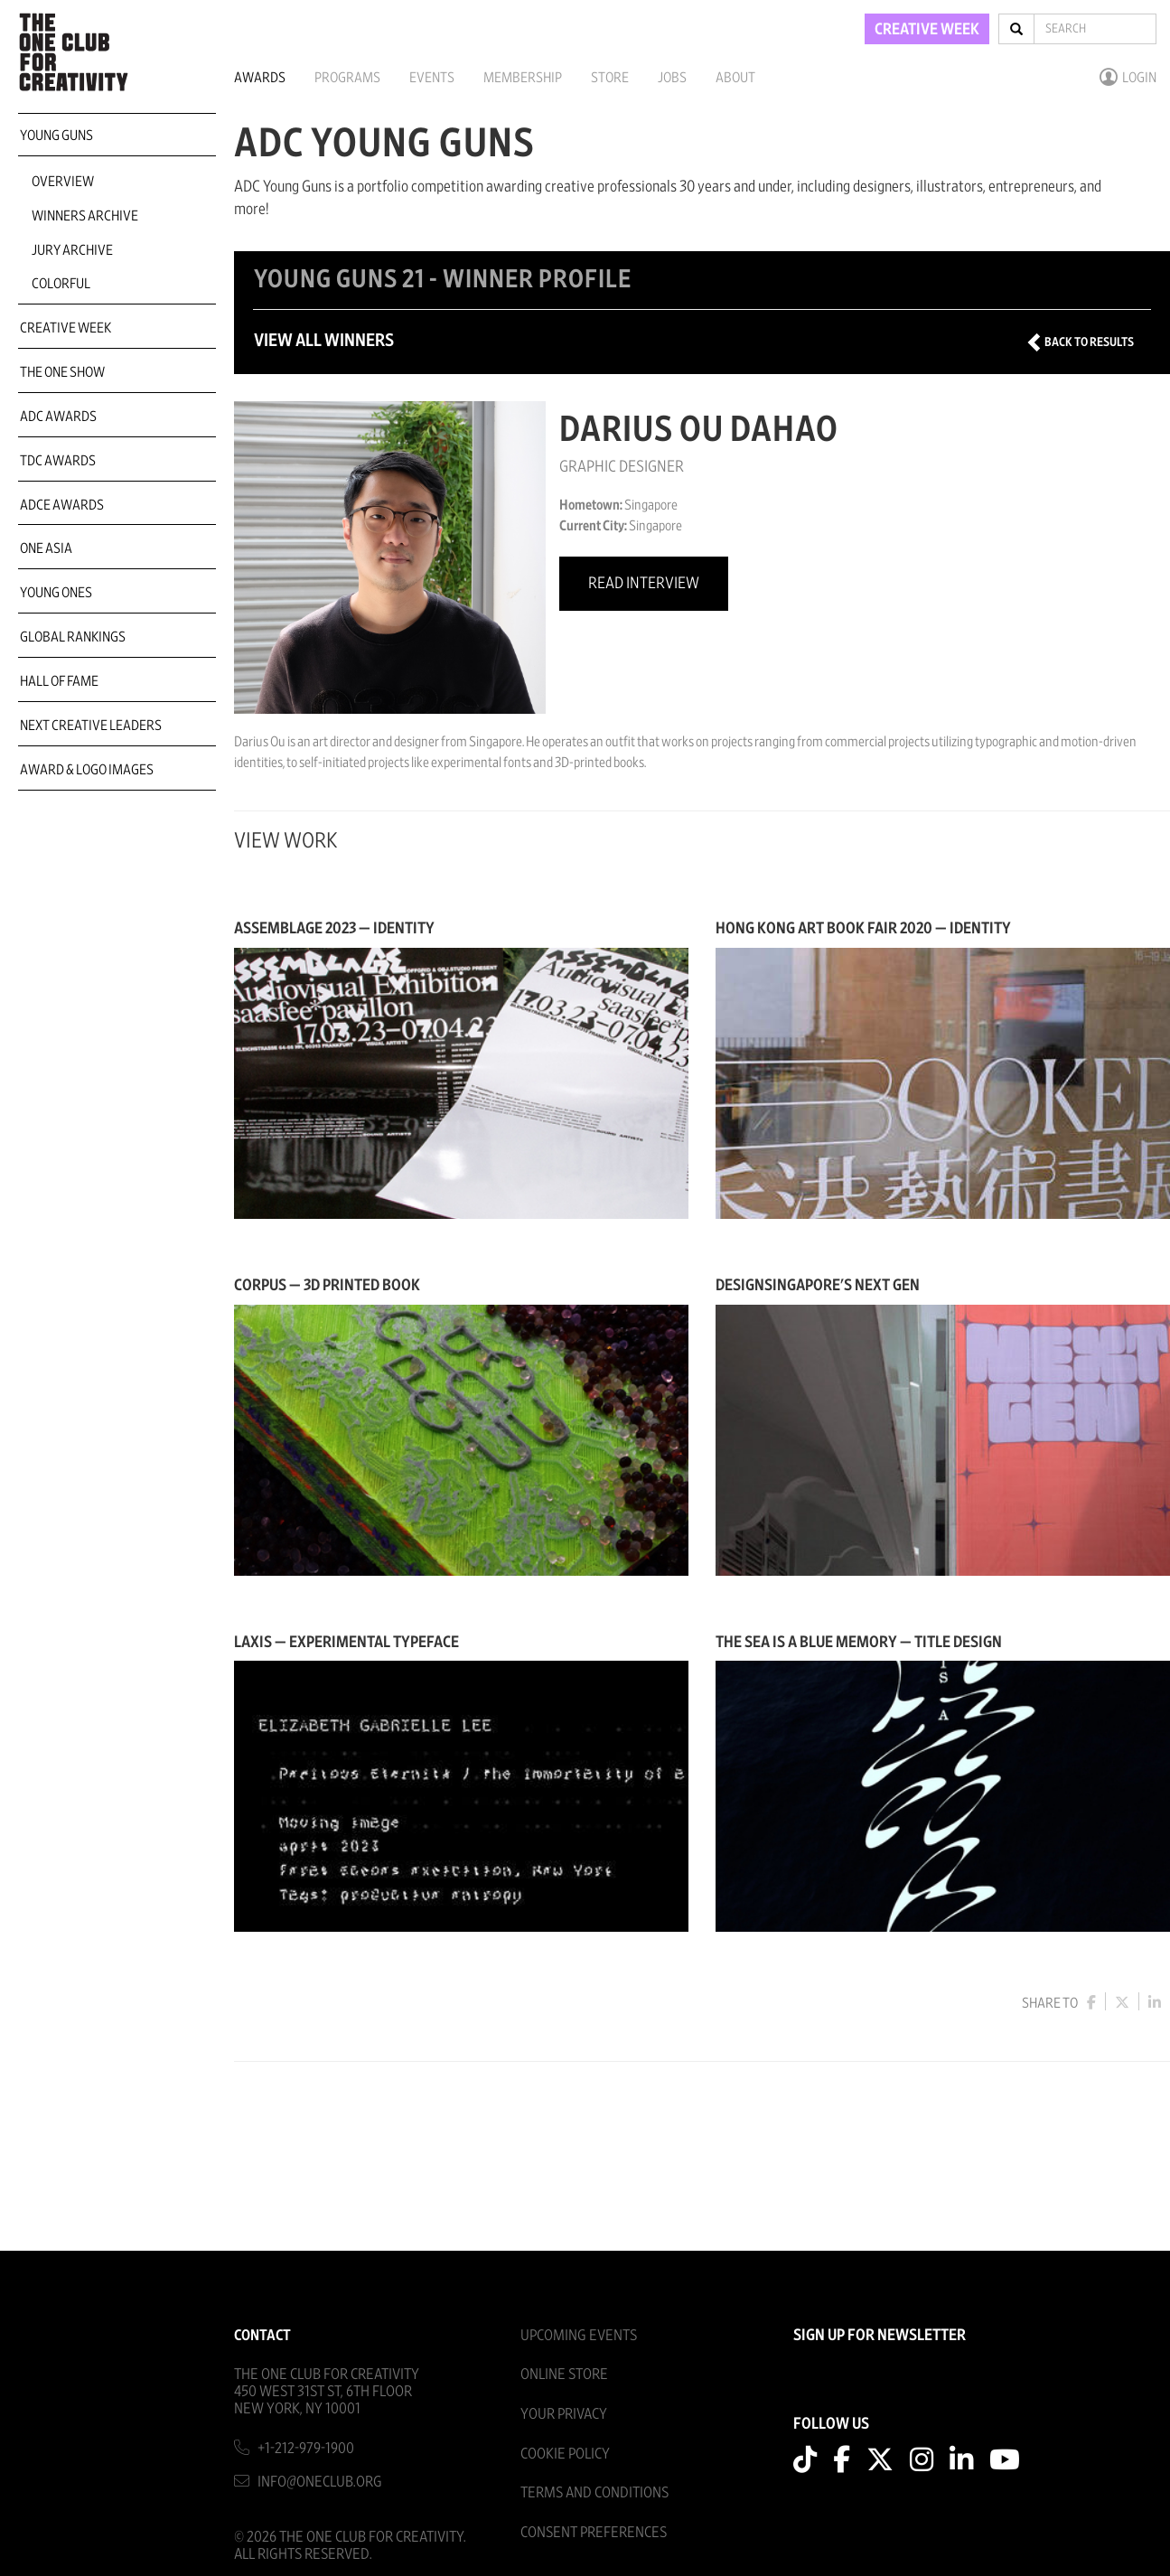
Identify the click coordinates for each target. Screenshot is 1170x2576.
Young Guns (56, 135)
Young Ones (56, 592)
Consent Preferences (593, 2532)
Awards (259, 77)
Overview (63, 181)
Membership (522, 77)
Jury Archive (72, 250)
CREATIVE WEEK (927, 30)
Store (610, 77)
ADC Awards (58, 416)
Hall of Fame (59, 681)
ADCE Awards (62, 505)
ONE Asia (46, 548)
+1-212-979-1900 (305, 2448)
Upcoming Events (578, 2335)
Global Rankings (73, 637)
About (735, 77)
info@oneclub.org (319, 2481)
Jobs (672, 77)
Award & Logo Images (87, 770)
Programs (347, 77)
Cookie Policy (565, 2453)
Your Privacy (563, 2413)
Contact (262, 2335)
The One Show (62, 372)
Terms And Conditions (594, 2492)
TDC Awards (58, 461)
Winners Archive (85, 216)
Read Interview (643, 584)
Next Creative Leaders (91, 725)
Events (431, 77)
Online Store (564, 2374)
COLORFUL (61, 283)
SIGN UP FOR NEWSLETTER (879, 2336)
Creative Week (65, 328)
